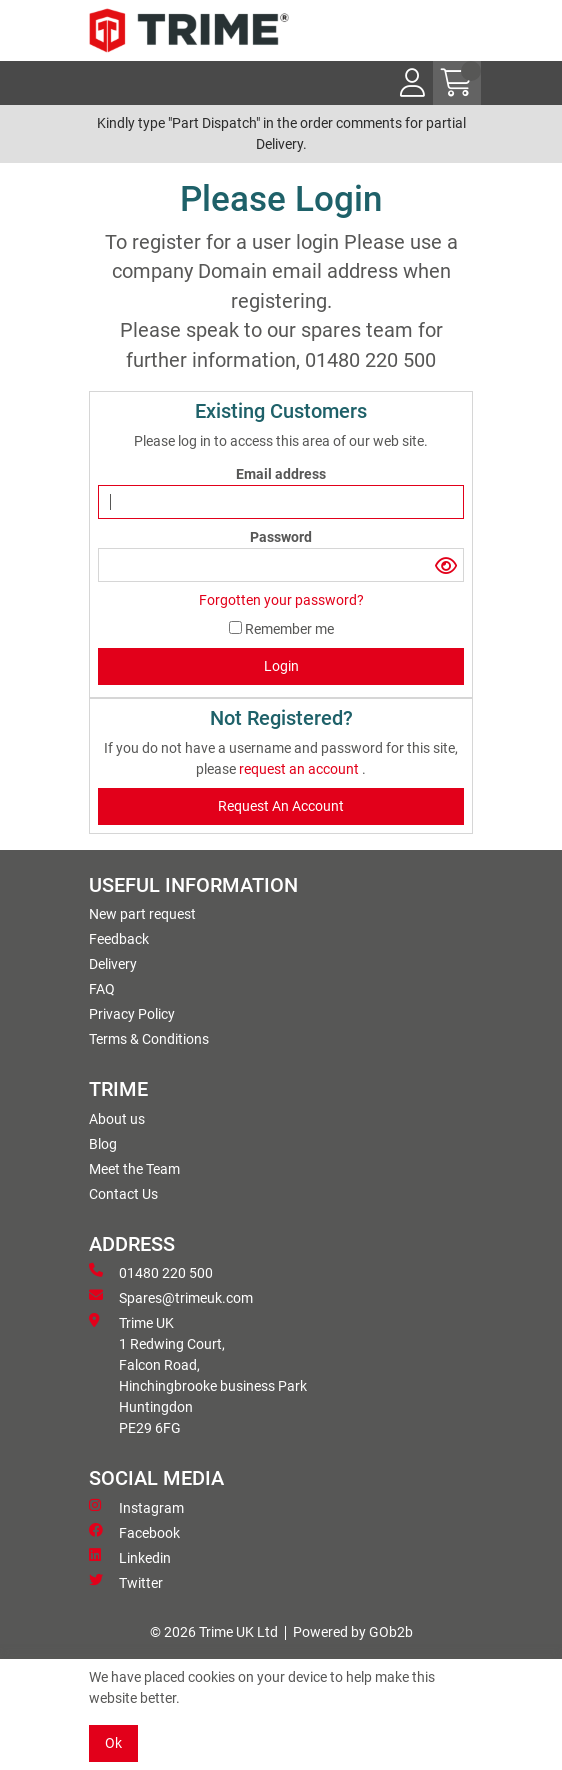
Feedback (119, 939)
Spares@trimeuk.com (171, 1297)
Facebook (134, 1532)
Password (281, 537)
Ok (113, 1743)
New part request (142, 914)
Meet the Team (134, 1169)
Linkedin (130, 1557)
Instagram (136, 1507)
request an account (300, 769)
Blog (103, 1144)
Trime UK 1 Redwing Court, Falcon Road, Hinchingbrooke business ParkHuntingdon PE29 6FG (198, 1374)
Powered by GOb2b (353, 1632)
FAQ (102, 989)
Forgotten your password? (281, 600)
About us (117, 1119)
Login (281, 666)
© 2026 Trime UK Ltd (214, 1632)
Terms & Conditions (149, 1039)
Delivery (113, 964)
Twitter (126, 1582)
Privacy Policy (132, 1014)
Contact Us (123, 1194)
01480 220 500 (151, 1272)
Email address (281, 474)
